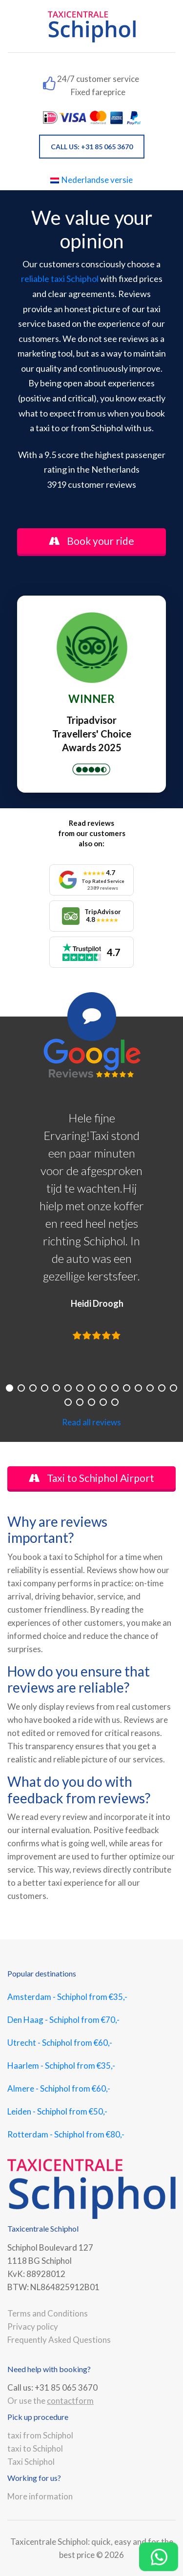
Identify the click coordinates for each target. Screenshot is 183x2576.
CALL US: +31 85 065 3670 (92, 146)
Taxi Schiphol (31, 2461)
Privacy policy (32, 2326)
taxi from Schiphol (40, 2435)
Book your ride (91, 541)
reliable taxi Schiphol (60, 278)
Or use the (50, 2401)
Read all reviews (91, 1422)
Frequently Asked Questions (59, 2340)
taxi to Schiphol (35, 2448)
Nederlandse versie (91, 180)
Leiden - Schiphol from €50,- (57, 2111)
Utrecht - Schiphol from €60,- (59, 2042)
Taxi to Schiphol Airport (91, 1478)
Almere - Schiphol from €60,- (58, 2088)
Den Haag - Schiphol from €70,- (63, 2020)
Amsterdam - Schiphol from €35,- (67, 1997)
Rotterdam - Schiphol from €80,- (65, 2134)
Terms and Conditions (47, 2313)
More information (40, 2496)
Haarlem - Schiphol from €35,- (61, 2065)
